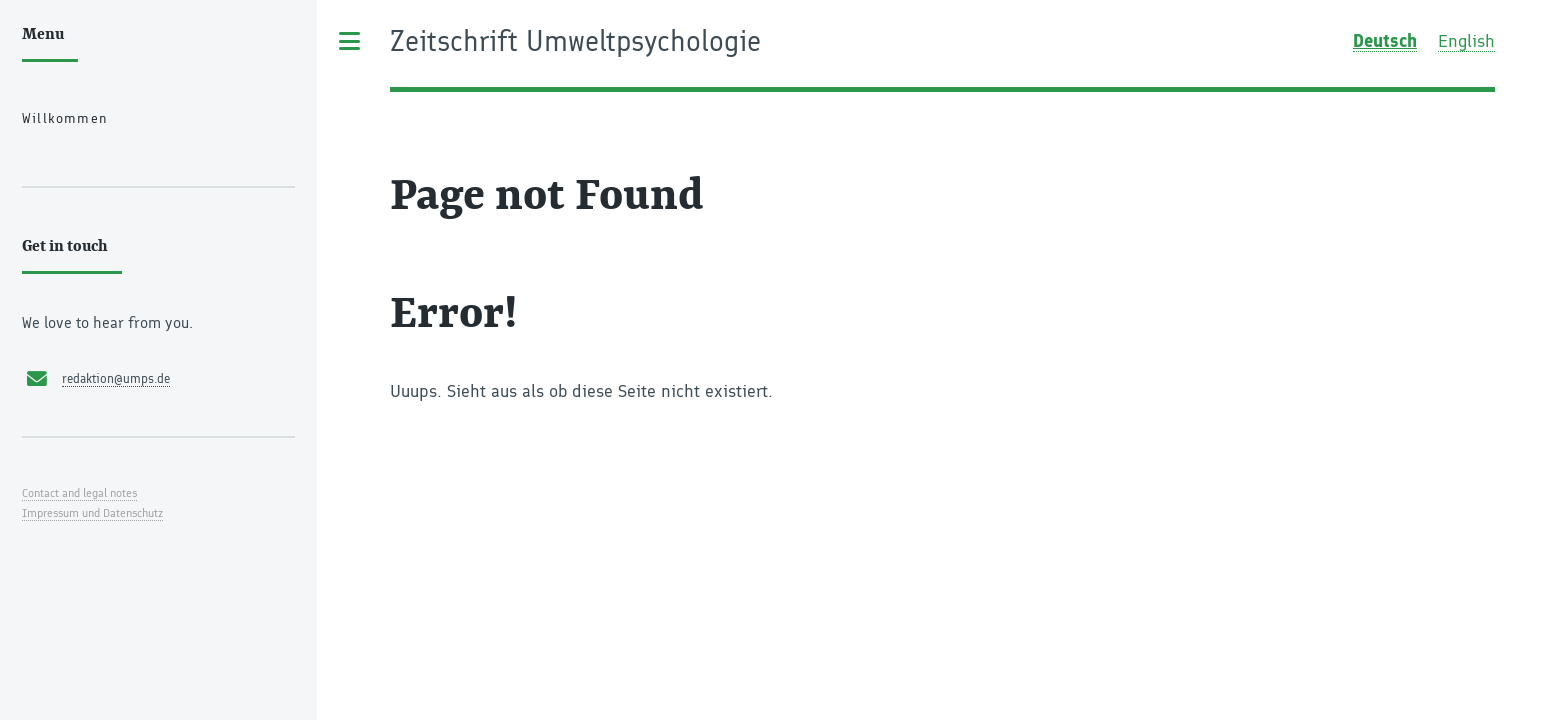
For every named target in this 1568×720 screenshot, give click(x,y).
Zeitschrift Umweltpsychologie (575, 42)
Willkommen (65, 118)
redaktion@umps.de (116, 378)
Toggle (350, 41)
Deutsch (1385, 40)
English (1466, 40)
